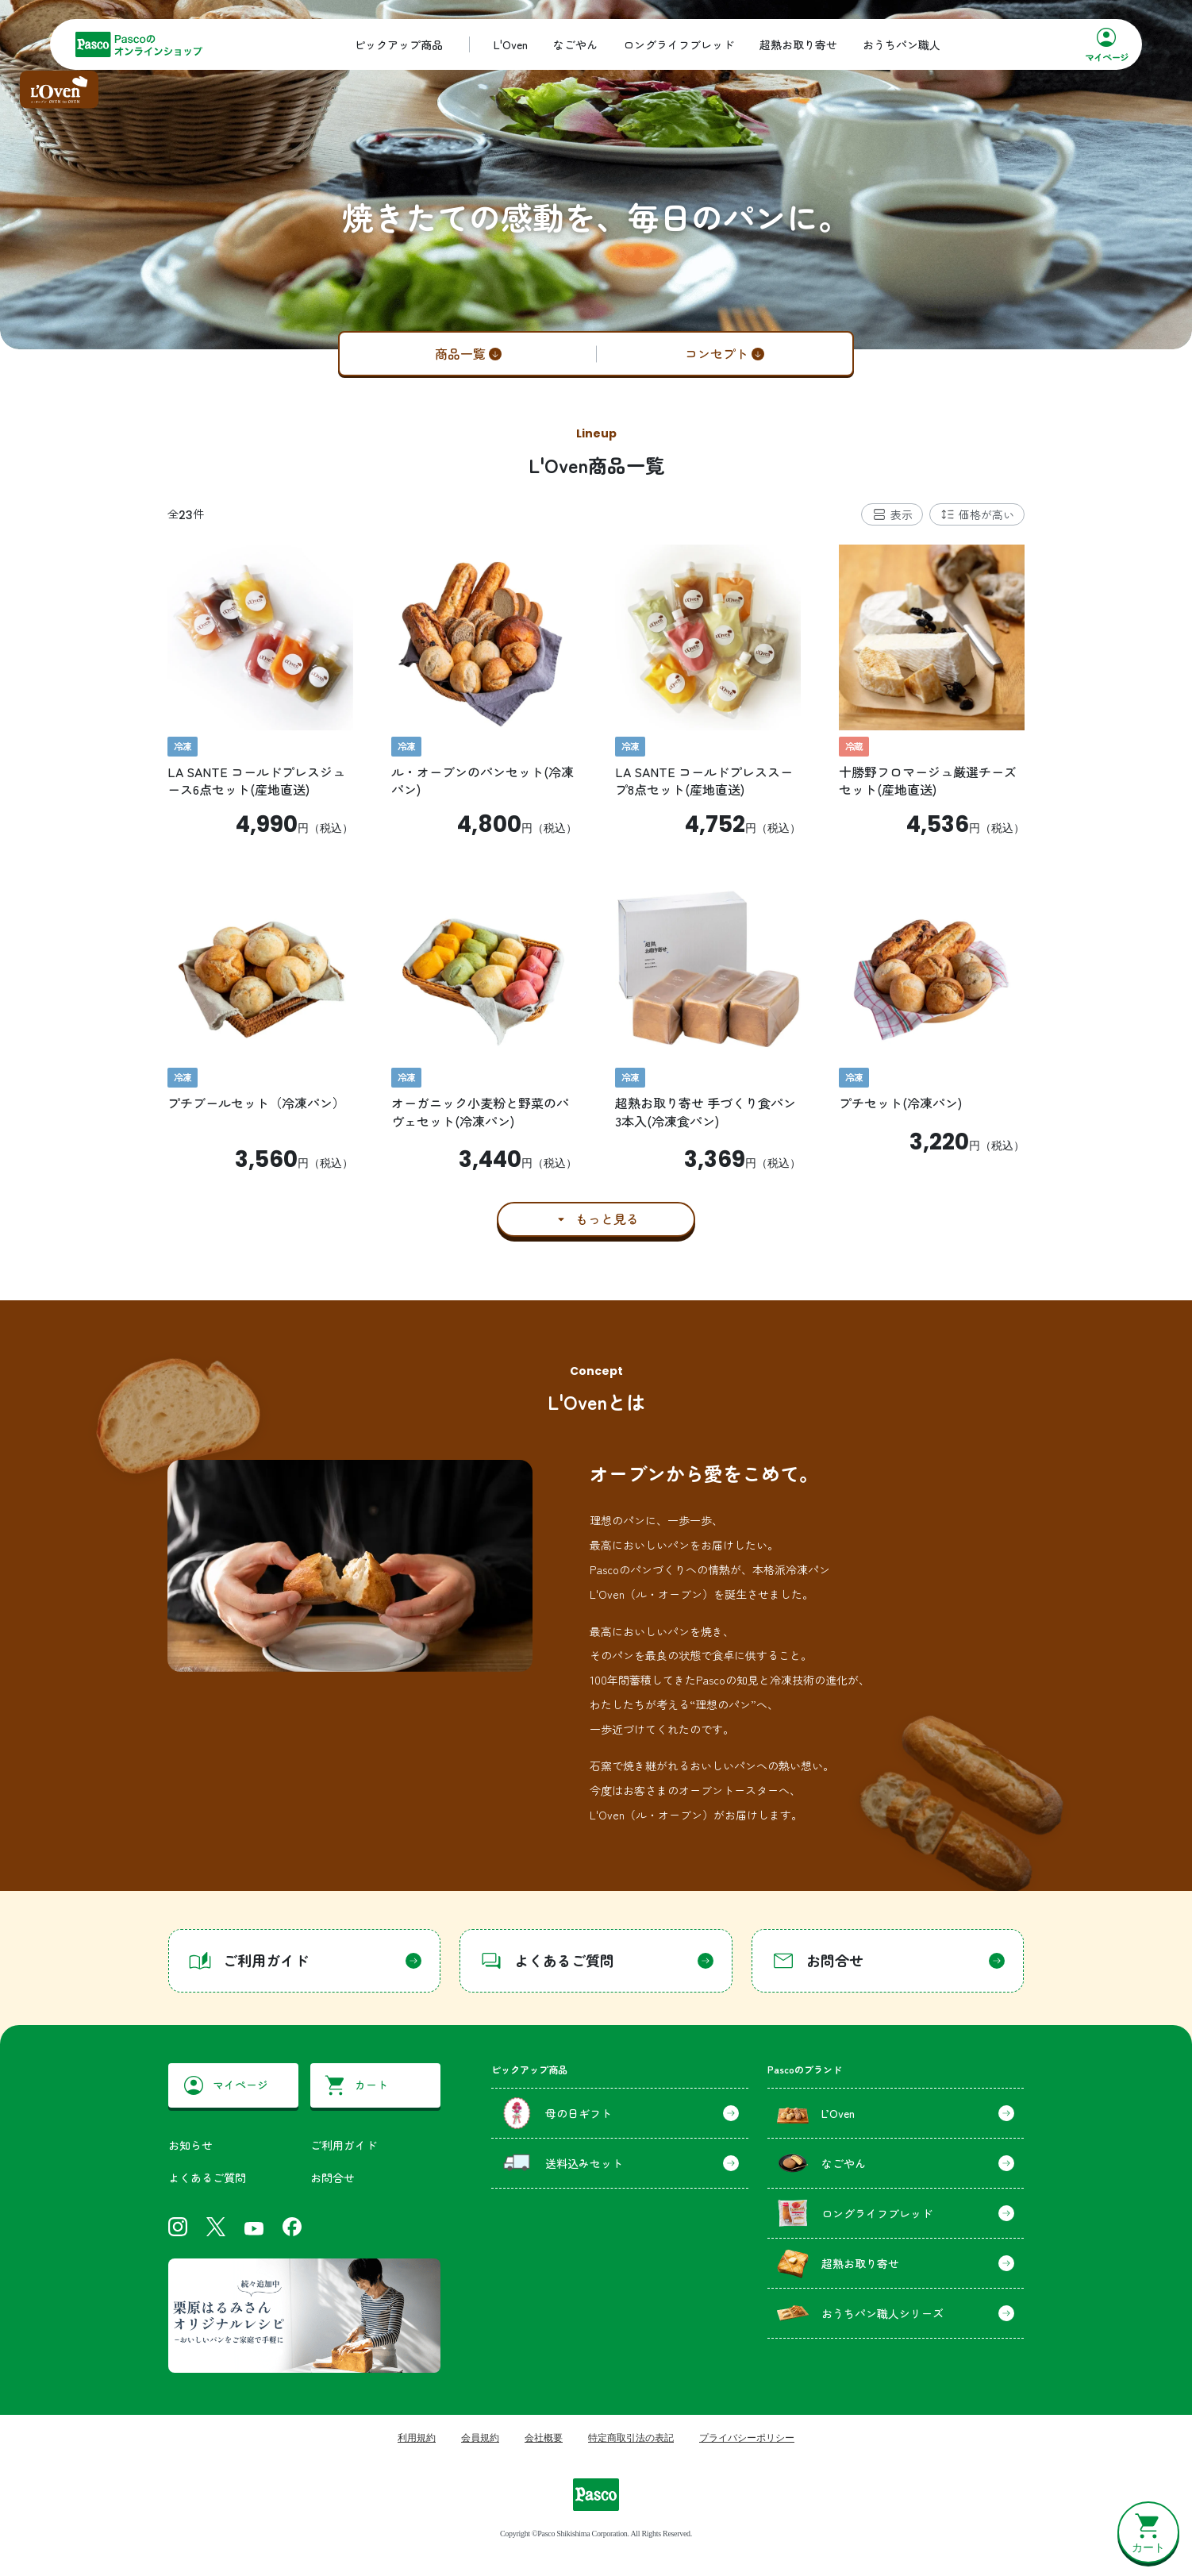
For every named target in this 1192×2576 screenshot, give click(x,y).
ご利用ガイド (343, 2145)
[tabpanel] (596, 890)
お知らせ (190, 2145)
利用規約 (417, 2437)
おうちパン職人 (901, 44)
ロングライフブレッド (678, 44)
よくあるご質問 (207, 2177)
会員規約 (480, 2437)
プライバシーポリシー (746, 2437)
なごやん (575, 44)
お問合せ (332, 2177)
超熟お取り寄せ (798, 44)
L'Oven (511, 44)
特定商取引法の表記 (631, 2437)
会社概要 (544, 2437)
